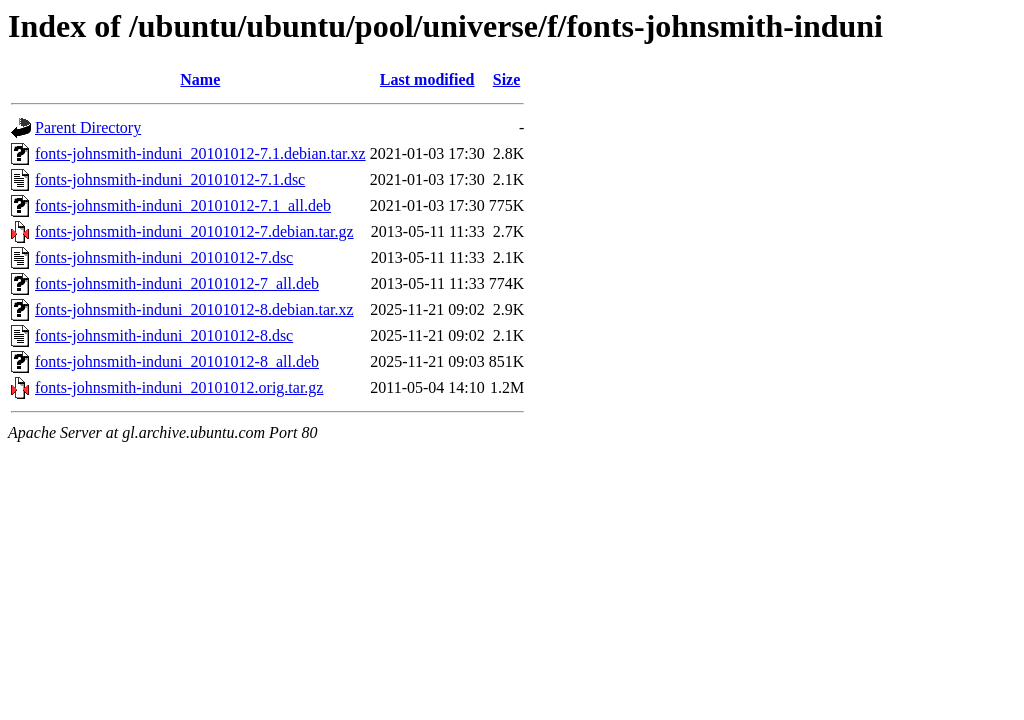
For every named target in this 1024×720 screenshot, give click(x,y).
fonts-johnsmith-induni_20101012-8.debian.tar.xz (194, 309)
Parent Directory (88, 127)
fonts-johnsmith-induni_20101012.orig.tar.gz (179, 387)
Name (200, 79)
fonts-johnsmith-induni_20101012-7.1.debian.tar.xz (200, 153)
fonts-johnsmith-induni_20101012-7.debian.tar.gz (194, 231)
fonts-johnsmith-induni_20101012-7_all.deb (177, 283)
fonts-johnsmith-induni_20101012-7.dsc (164, 257)
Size (507, 79)
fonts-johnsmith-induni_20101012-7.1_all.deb (183, 205)
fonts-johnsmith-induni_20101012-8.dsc (164, 335)
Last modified (427, 79)
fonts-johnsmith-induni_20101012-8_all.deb (177, 361)
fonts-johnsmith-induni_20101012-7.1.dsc (170, 179)
